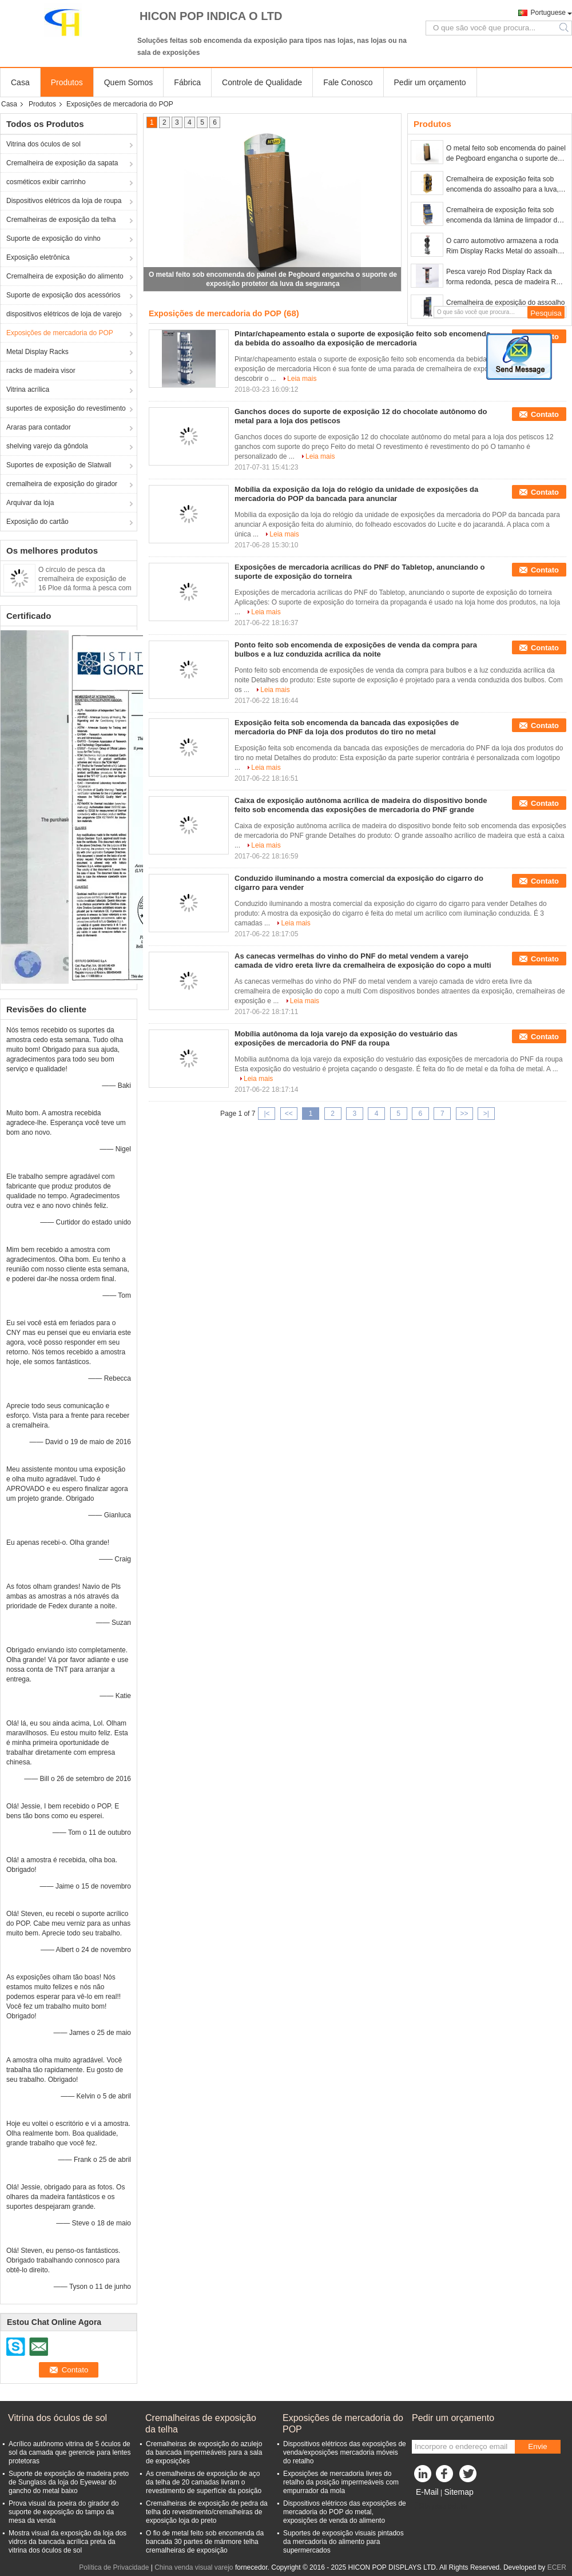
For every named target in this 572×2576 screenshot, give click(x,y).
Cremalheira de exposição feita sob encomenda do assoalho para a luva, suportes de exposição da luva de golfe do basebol (505, 184)
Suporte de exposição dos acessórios (63, 295)
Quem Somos (128, 82)
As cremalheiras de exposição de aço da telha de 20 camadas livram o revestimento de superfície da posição (203, 2482)
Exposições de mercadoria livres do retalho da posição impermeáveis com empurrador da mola (341, 2482)
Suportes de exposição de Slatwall (58, 465)
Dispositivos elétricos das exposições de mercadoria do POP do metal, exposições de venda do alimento (344, 2512)
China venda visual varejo (193, 2567)
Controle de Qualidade (262, 82)
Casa (20, 82)
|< (266, 1114)
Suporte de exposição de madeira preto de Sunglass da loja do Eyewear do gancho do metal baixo (69, 2482)
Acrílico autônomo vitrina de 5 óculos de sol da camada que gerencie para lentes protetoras (69, 2452)
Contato (545, 414)
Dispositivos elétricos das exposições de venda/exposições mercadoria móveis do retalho (344, 2452)
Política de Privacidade (114, 2567)
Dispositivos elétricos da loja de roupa (63, 201)
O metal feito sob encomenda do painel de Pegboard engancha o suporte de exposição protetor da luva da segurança (506, 154)
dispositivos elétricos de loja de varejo (63, 314)
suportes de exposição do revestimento (66, 408)
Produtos (67, 82)
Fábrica (187, 82)
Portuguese (548, 13)
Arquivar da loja (30, 503)
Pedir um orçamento (430, 82)
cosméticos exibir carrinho (46, 182)
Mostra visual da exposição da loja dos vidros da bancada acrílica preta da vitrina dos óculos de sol (67, 2541)
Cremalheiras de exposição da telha (61, 220)
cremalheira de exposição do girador (61, 484)
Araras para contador (38, 427)
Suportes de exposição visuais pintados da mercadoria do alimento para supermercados (343, 2541)
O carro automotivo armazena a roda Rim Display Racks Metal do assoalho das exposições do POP (503, 246)
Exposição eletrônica (38, 257)
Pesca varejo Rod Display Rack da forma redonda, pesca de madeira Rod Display (504, 277)
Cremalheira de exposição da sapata (62, 163)
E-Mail (427, 2492)
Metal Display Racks (37, 352)
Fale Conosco (347, 82)
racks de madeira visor (41, 371)
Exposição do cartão (37, 522)
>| (486, 1114)
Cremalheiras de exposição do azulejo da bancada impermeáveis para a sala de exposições (204, 2452)
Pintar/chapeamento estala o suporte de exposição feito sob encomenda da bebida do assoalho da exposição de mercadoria (362, 338)
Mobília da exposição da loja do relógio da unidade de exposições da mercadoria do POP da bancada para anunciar (356, 494)
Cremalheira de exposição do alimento (65, 276)
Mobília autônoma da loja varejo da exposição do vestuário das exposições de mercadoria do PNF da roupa (346, 1038)
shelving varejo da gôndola (47, 446)
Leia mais (301, 379)
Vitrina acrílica (27, 389)
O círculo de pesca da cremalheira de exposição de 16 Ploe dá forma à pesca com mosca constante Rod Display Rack (85, 588)
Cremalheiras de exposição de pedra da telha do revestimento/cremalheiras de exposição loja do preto (207, 2512)
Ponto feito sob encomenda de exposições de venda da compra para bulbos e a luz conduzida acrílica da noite (356, 649)
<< (289, 1114)
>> (464, 1114)
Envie (537, 2446)
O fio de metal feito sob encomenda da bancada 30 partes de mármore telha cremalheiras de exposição (205, 2541)
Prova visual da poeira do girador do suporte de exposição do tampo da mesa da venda (64, 2512)
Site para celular (440, 2506)
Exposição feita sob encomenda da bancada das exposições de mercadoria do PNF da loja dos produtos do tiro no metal (347, 727)
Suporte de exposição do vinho (53, 238)
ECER (556, 2567)
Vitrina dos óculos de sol (43, 144)
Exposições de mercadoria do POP (59, 333)
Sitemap (458, 2492)
